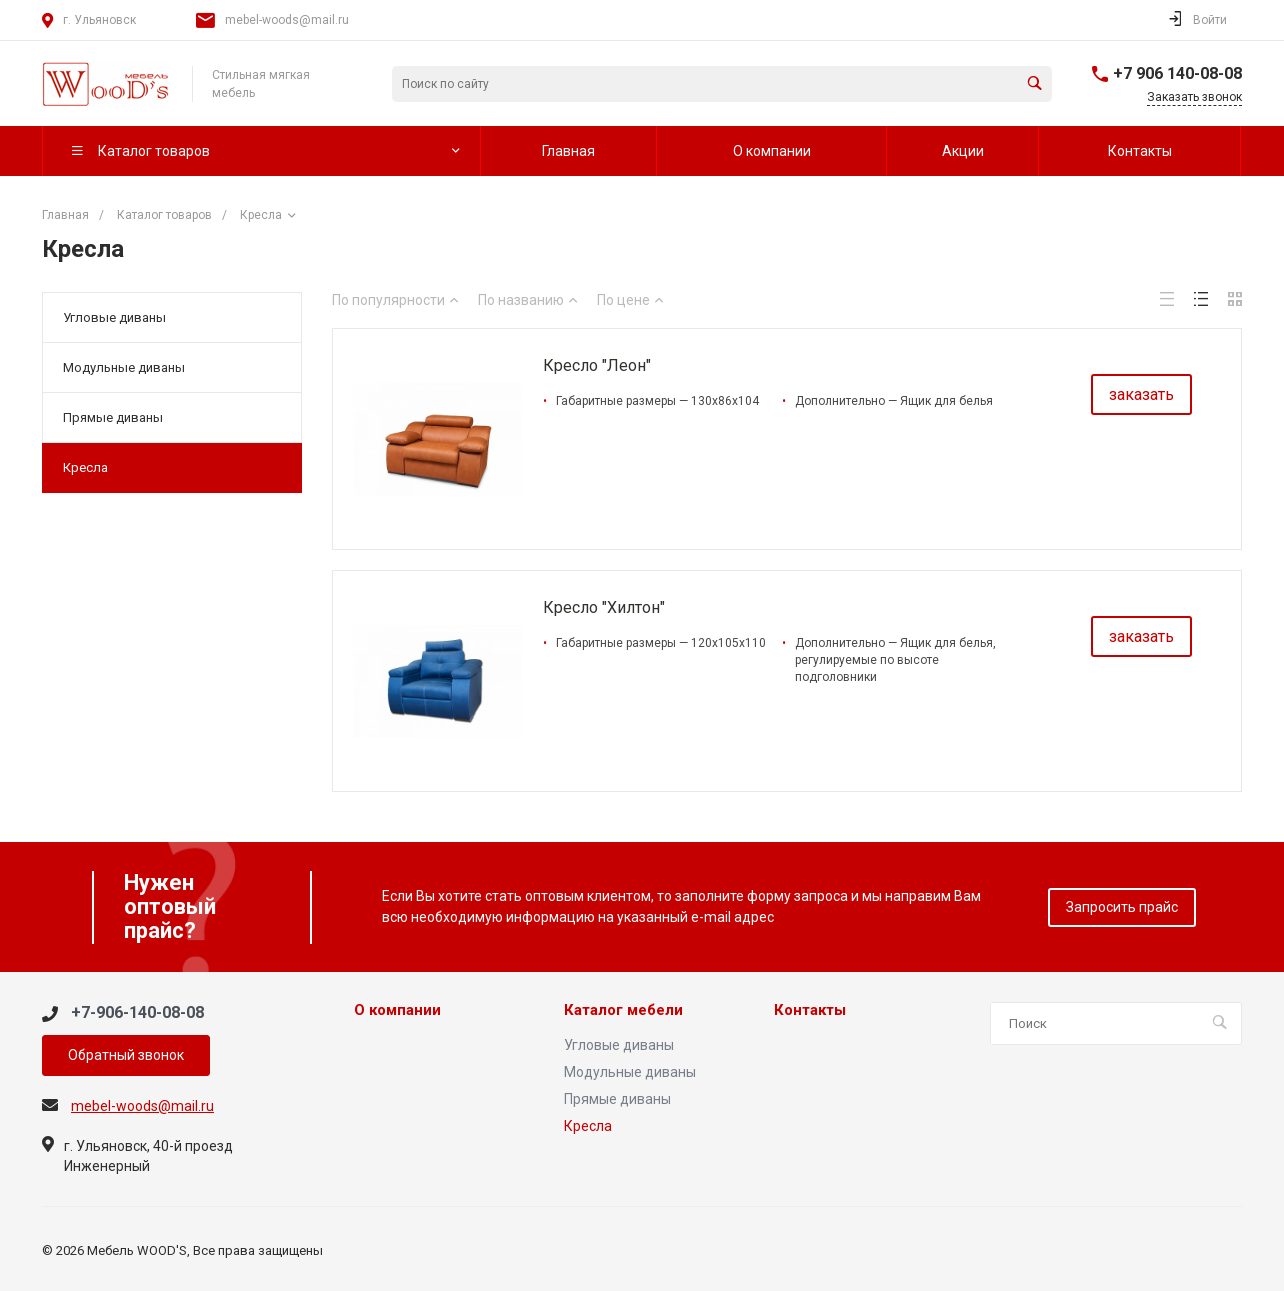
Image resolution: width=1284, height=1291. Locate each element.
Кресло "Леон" (597, 365)
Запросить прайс (1122, 907)
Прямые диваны (113, 417)
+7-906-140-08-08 (137, 1012)
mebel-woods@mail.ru (287, 20)
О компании (397, 1010)
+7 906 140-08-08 (1177, 73)
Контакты (810, 1010)
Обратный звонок (126, 1055)
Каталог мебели (623, 1010)
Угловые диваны (114, 317)
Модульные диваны (124, 367)
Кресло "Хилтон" (604, 607)
